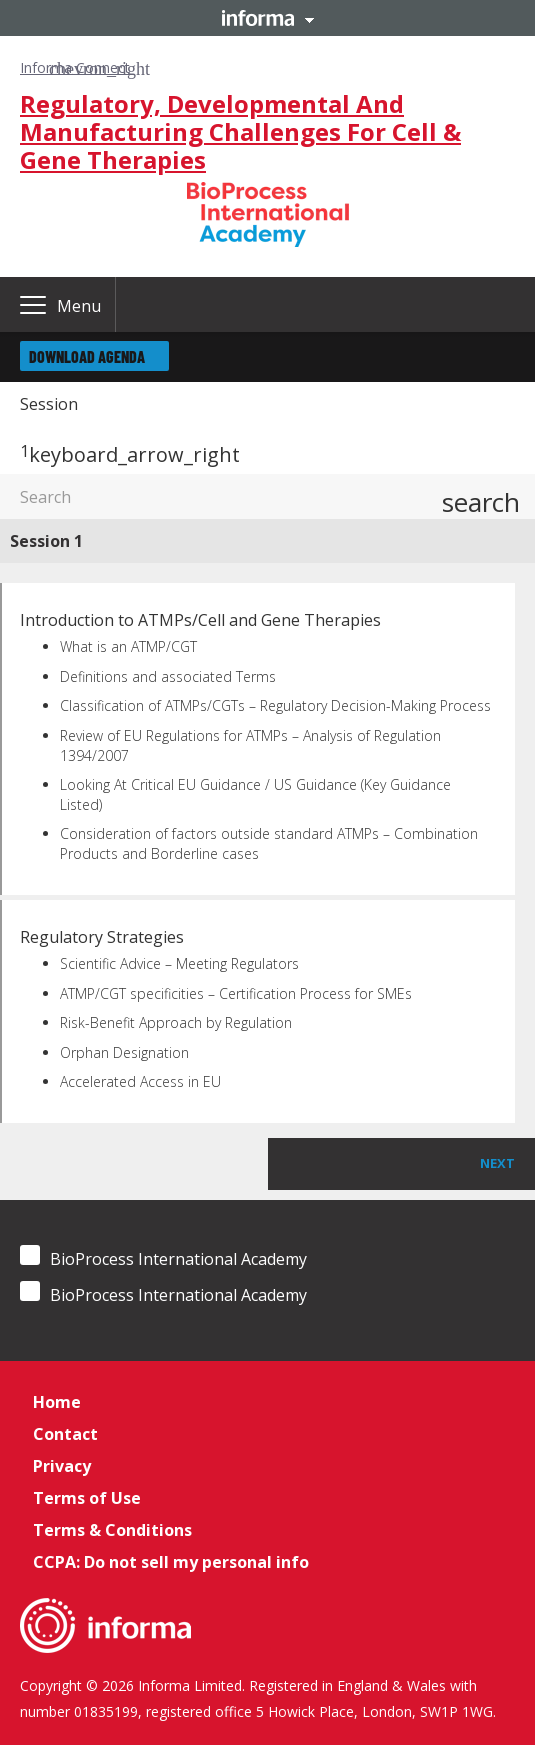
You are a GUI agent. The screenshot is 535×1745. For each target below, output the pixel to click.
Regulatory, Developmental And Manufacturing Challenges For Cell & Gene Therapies (240, 131)
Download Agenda (87, 356)
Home (57, 1402)
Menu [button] (79, 306)
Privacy (62, 1466)
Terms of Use (87, 1498)
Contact (65, 1434)
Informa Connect (75, 67)
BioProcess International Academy (163, 1257)
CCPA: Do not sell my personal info (171, 1562)
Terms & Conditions (112, 1530)
